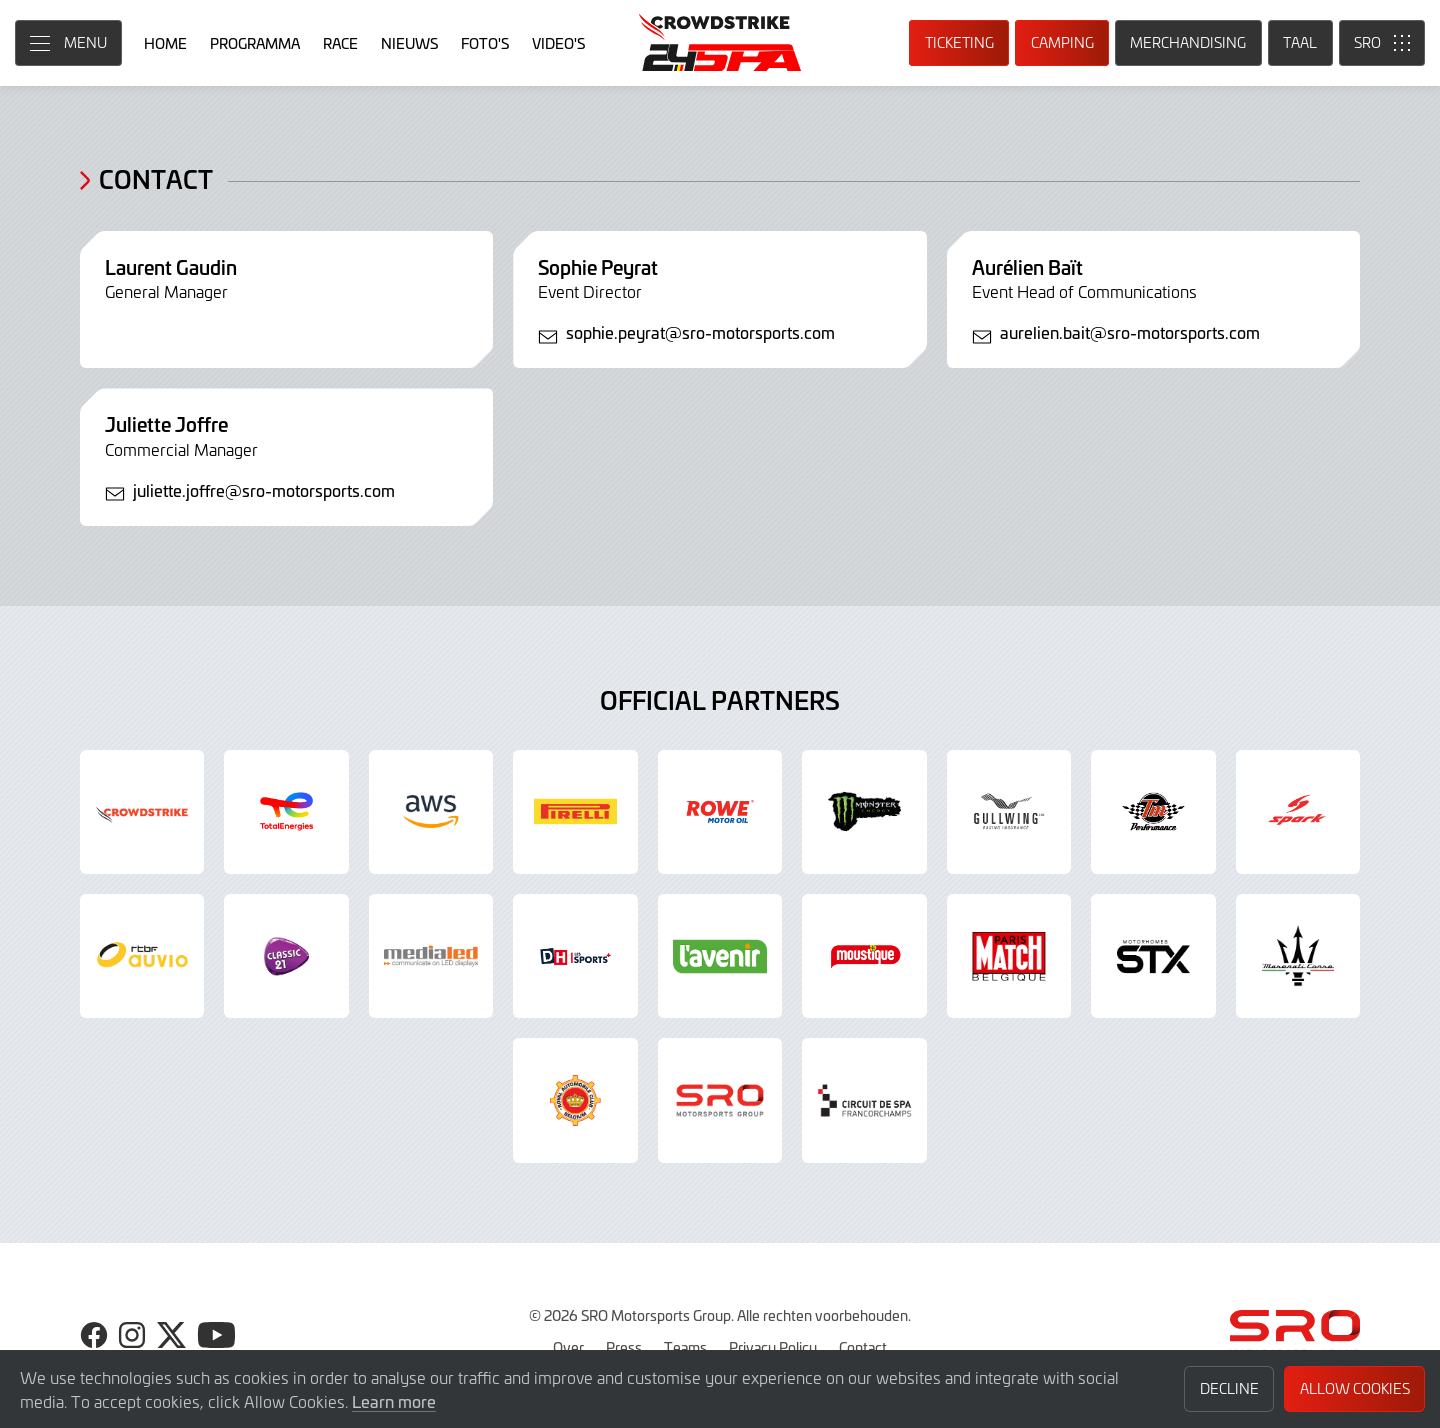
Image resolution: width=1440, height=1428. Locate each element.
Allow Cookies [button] (1355, 1388)
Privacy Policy (773, 1347)
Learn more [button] (394, 1401)
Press (624, 1347)
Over (568, 1347)
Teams (685, 1347)
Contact (863, 1347)
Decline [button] (1229, 1388)
